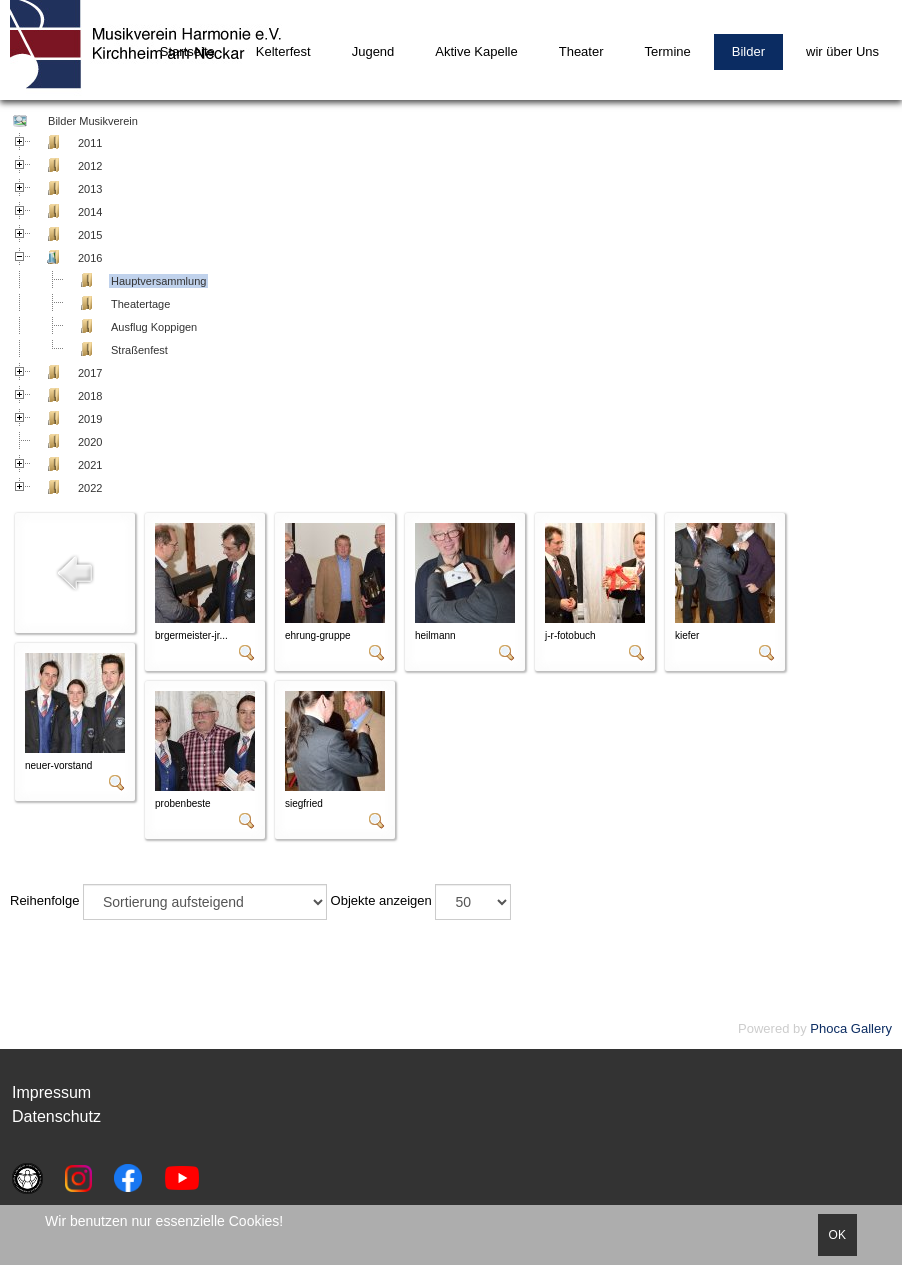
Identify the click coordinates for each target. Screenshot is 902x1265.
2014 (90, 212)
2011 (90, 143)
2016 (90, 258)
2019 (90, 419)
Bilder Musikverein (91, 121)
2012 (90, 166)
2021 (90, 465)
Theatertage (140, 304)
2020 (90, 442)
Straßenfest (139, 350)
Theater (581, 51)
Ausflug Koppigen (154, 327)
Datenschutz (56, 1116)
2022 (90, 488)
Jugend (373, 51)
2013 (90, 189)
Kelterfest (283, 51)
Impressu (45, 1092)
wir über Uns (842, 51)
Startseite (187, 51)
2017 (90, 373)
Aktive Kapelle (476, 51)
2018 (90, 396)
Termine (668, 51)
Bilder (748, 51)
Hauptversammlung (158, 281)
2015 (90, 235)
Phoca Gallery (851, 1028)
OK (837, 1235)
